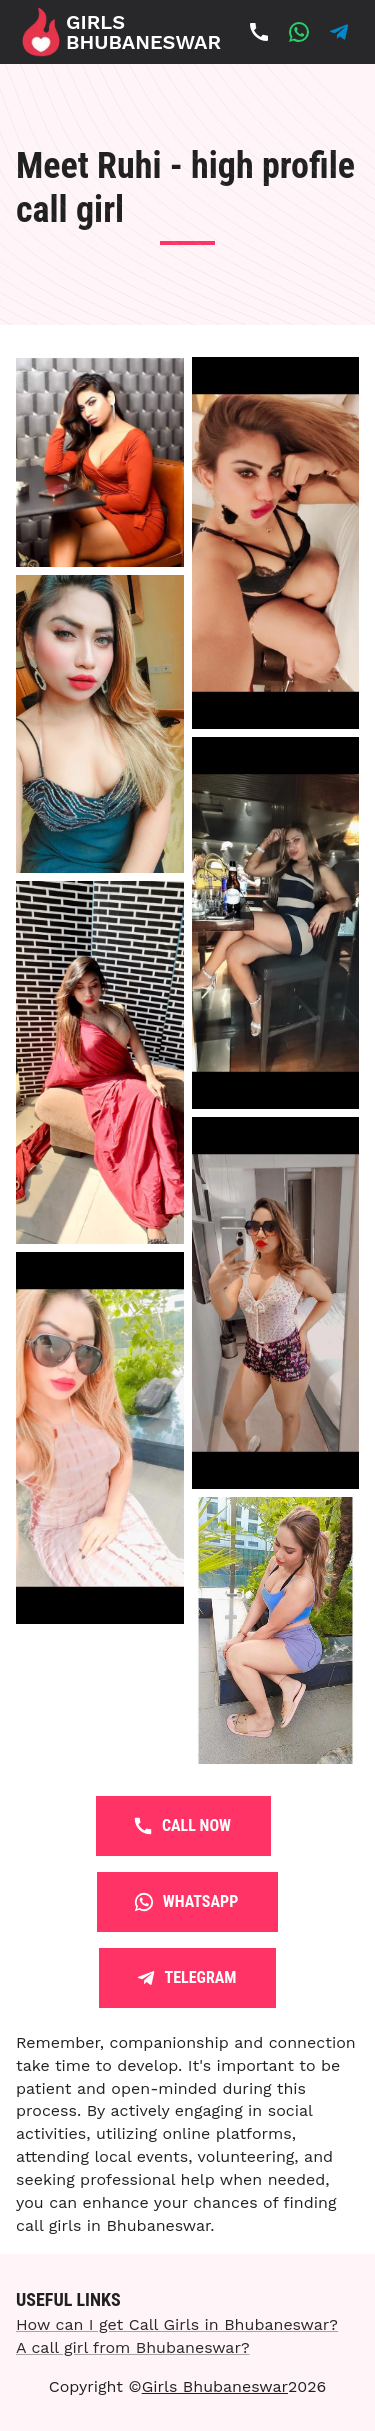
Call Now (183, 1826)
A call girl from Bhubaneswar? (133, 2347)
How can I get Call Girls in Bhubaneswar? (177, 2324)
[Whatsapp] (299, 32)
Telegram (188, 1978)
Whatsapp (188, 1902)
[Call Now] (259, 32)
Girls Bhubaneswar (215, 2386)
